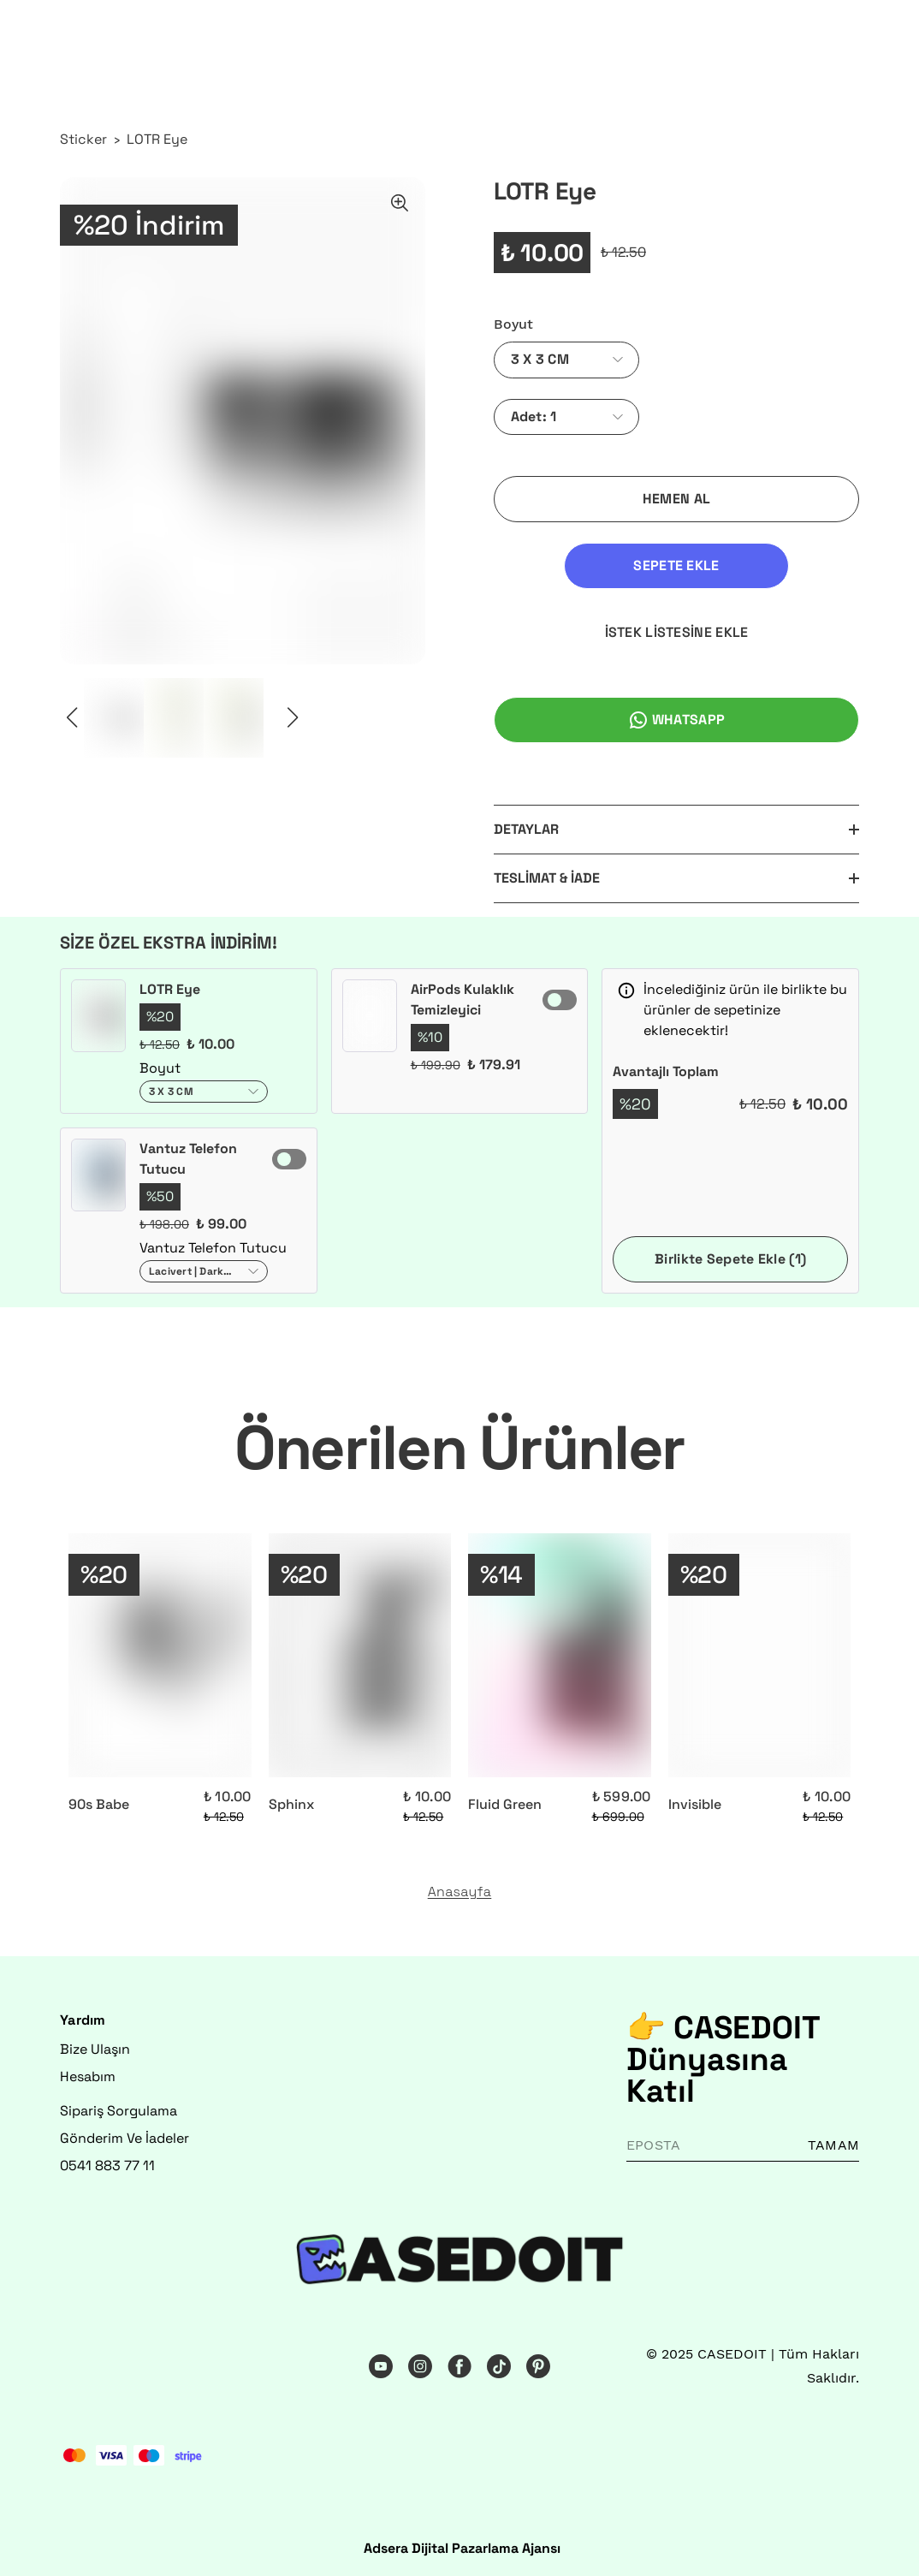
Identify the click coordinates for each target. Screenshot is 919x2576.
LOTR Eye (157, 139)
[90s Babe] (160, 1655)
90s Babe (98, 1804)
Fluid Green (505, 1804)
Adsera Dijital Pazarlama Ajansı (462, 2548)
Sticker (83, 139)
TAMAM (833, 2145)
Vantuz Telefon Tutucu (188, 1158)
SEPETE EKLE (676, 565)
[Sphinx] (360, 1655)
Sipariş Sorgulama (118, 2111)
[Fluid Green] (559, 1655)
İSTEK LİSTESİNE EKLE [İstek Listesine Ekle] (677, 632)
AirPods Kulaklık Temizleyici (462, 999)
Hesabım (88, 2076)
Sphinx (291, 1804)
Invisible (694, 1804)
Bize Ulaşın (95, 2049)
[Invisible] (759, 1655)
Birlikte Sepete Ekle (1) (730, 1259)
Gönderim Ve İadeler (124, 2138)
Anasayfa (460, 1892)
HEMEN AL (676, 499)
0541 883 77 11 (107, 2165)
